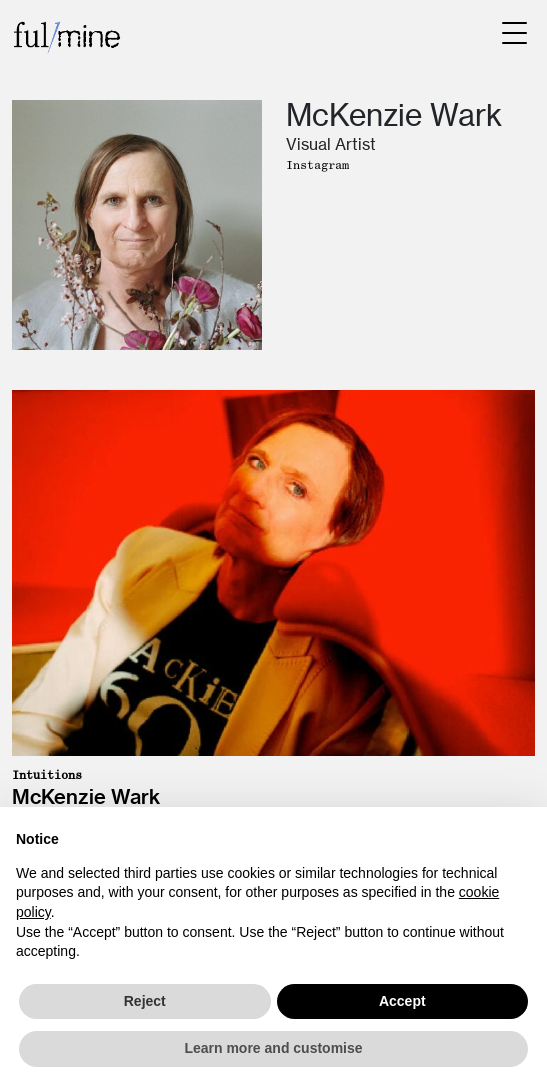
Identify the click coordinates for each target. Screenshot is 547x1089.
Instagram (317, 165)
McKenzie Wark (86, 796)
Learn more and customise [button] (273, 1048)
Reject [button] (145, 1001)
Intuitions (47, 775)
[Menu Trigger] (514, 32)
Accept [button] (402, 1001)
